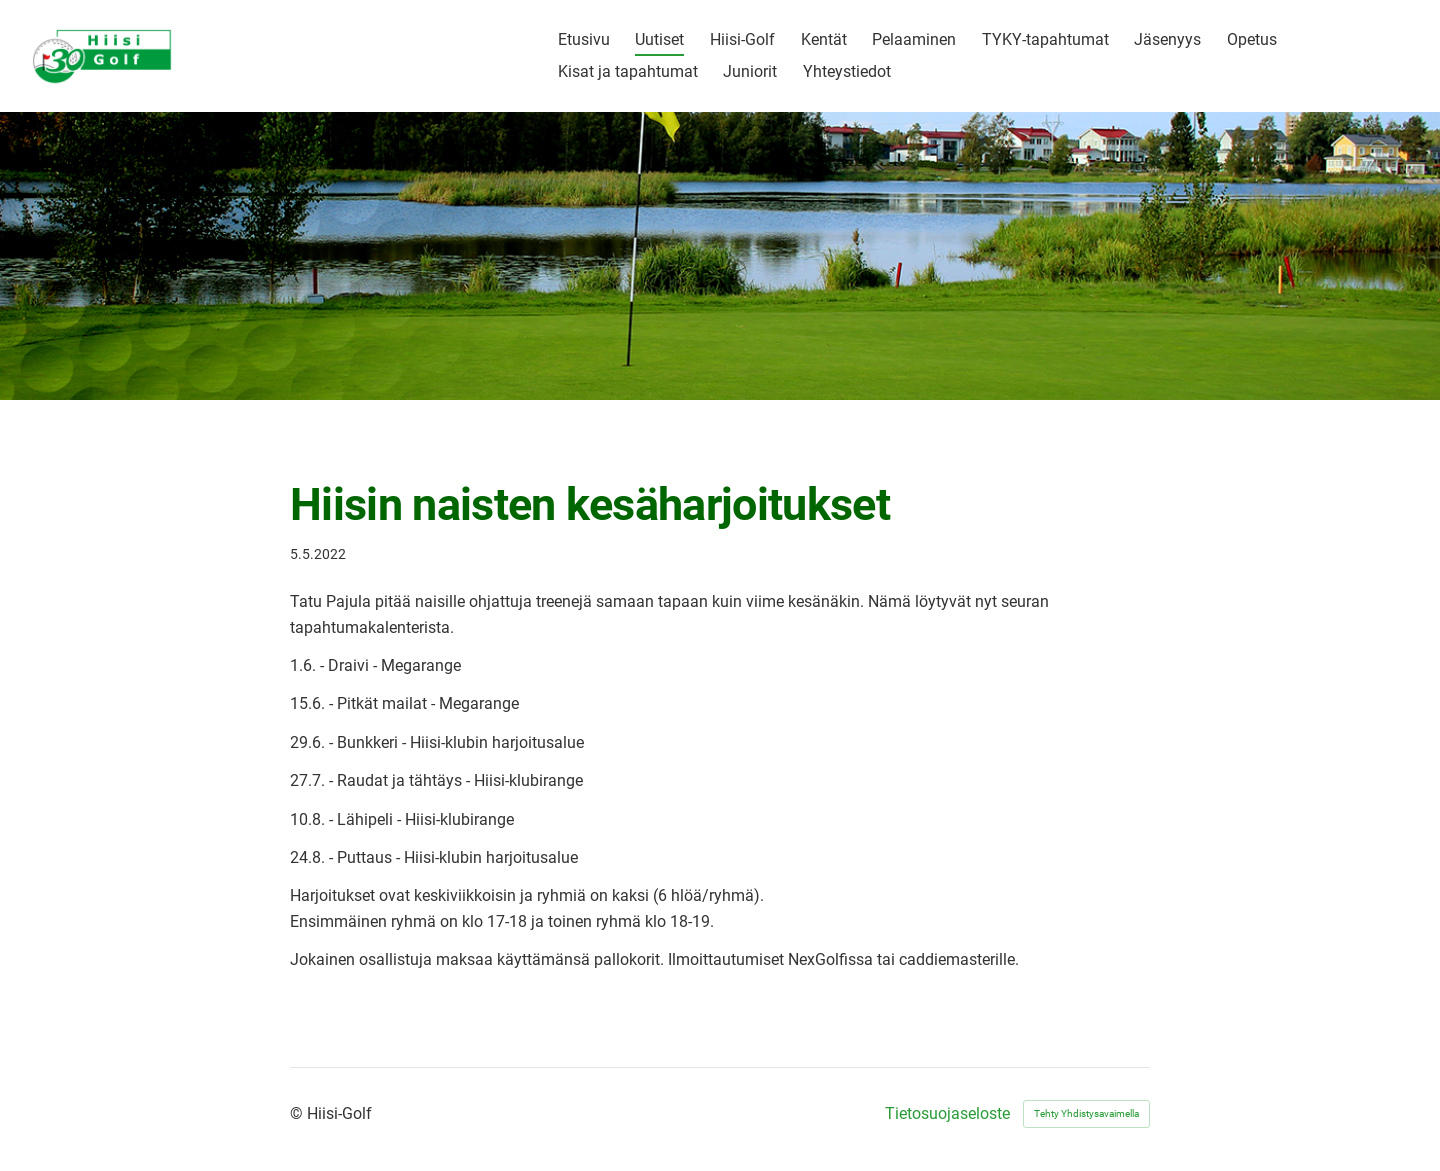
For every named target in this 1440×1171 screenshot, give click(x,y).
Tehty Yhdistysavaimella (1086, 1113)
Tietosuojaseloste (947, 1114)
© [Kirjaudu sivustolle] (298, 1113)
